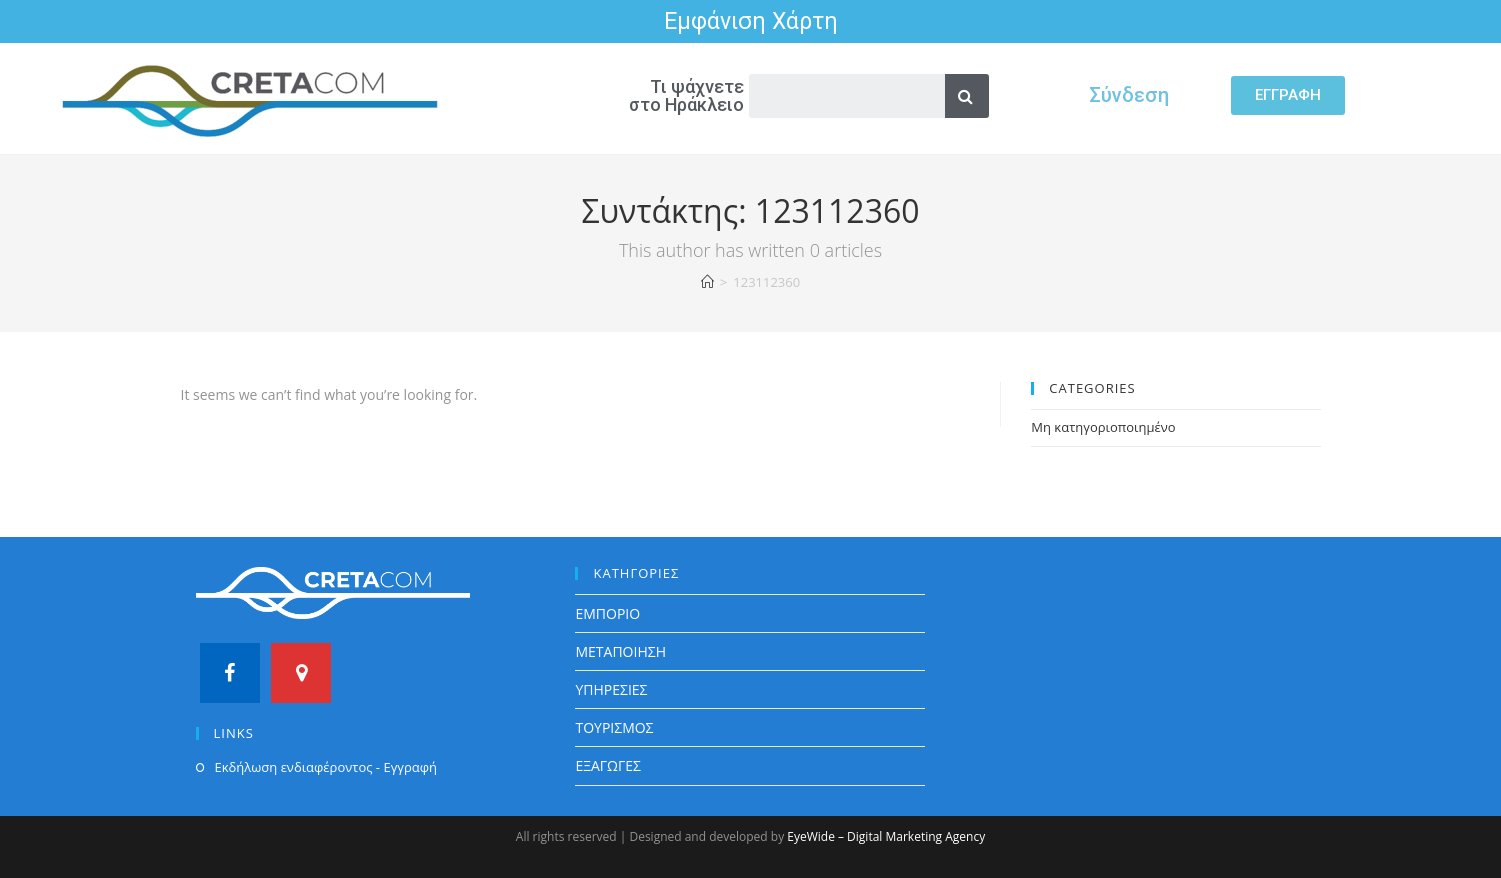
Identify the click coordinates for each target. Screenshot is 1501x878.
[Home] (707, 282)
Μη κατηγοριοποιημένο (1103, 427)
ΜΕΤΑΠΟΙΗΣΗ (620, 651)
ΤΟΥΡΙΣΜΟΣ (614, 727)
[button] (1288, 95)
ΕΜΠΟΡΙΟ (607, 613)
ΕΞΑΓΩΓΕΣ (608, 765)
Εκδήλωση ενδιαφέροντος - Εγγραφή (326, 767)
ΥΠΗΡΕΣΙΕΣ (611, 689)
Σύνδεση (1129, 95)
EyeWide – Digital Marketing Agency (886, 836)
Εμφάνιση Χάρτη (751, 21)
